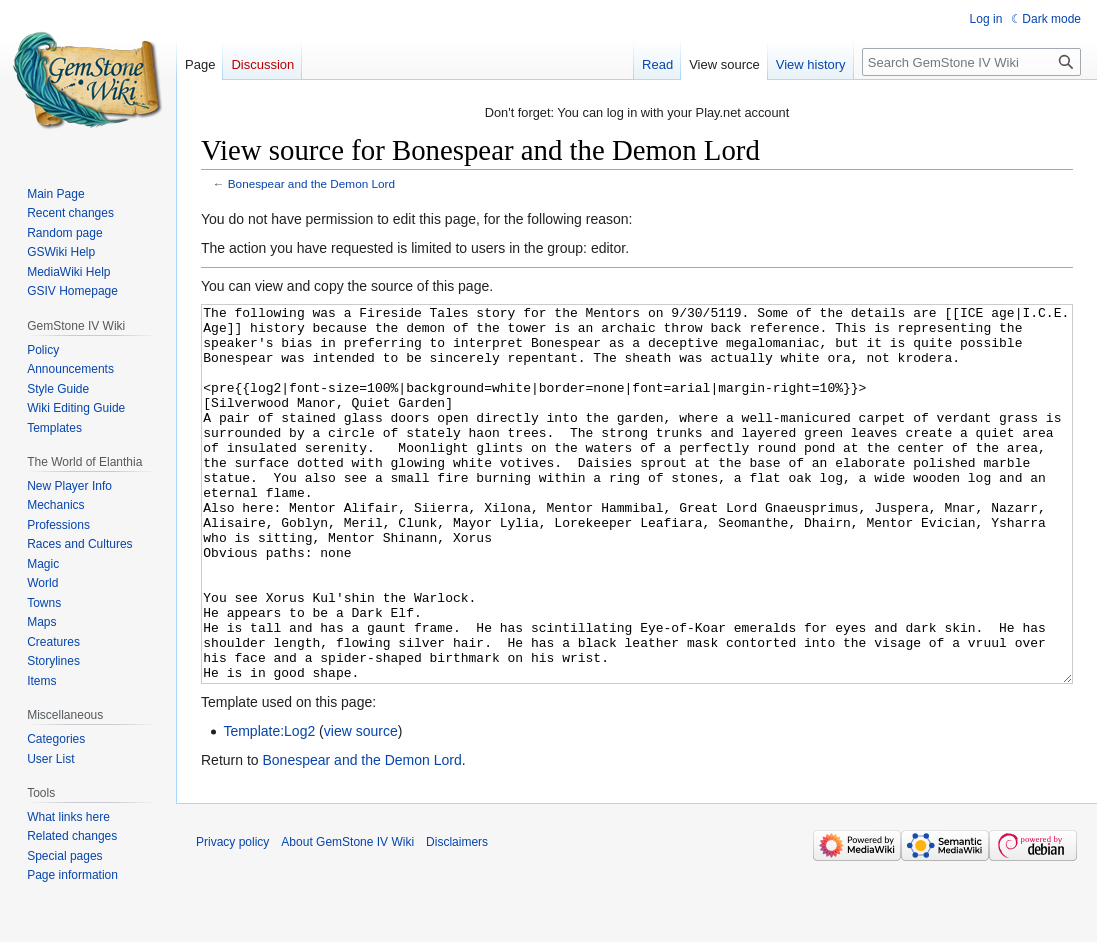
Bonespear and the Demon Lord (311, 183)
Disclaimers (457, 917)
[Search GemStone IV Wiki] (971, 62)
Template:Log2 (269, 806)
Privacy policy (232, 917)
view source (361, 806)
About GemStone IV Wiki (347, 917)
